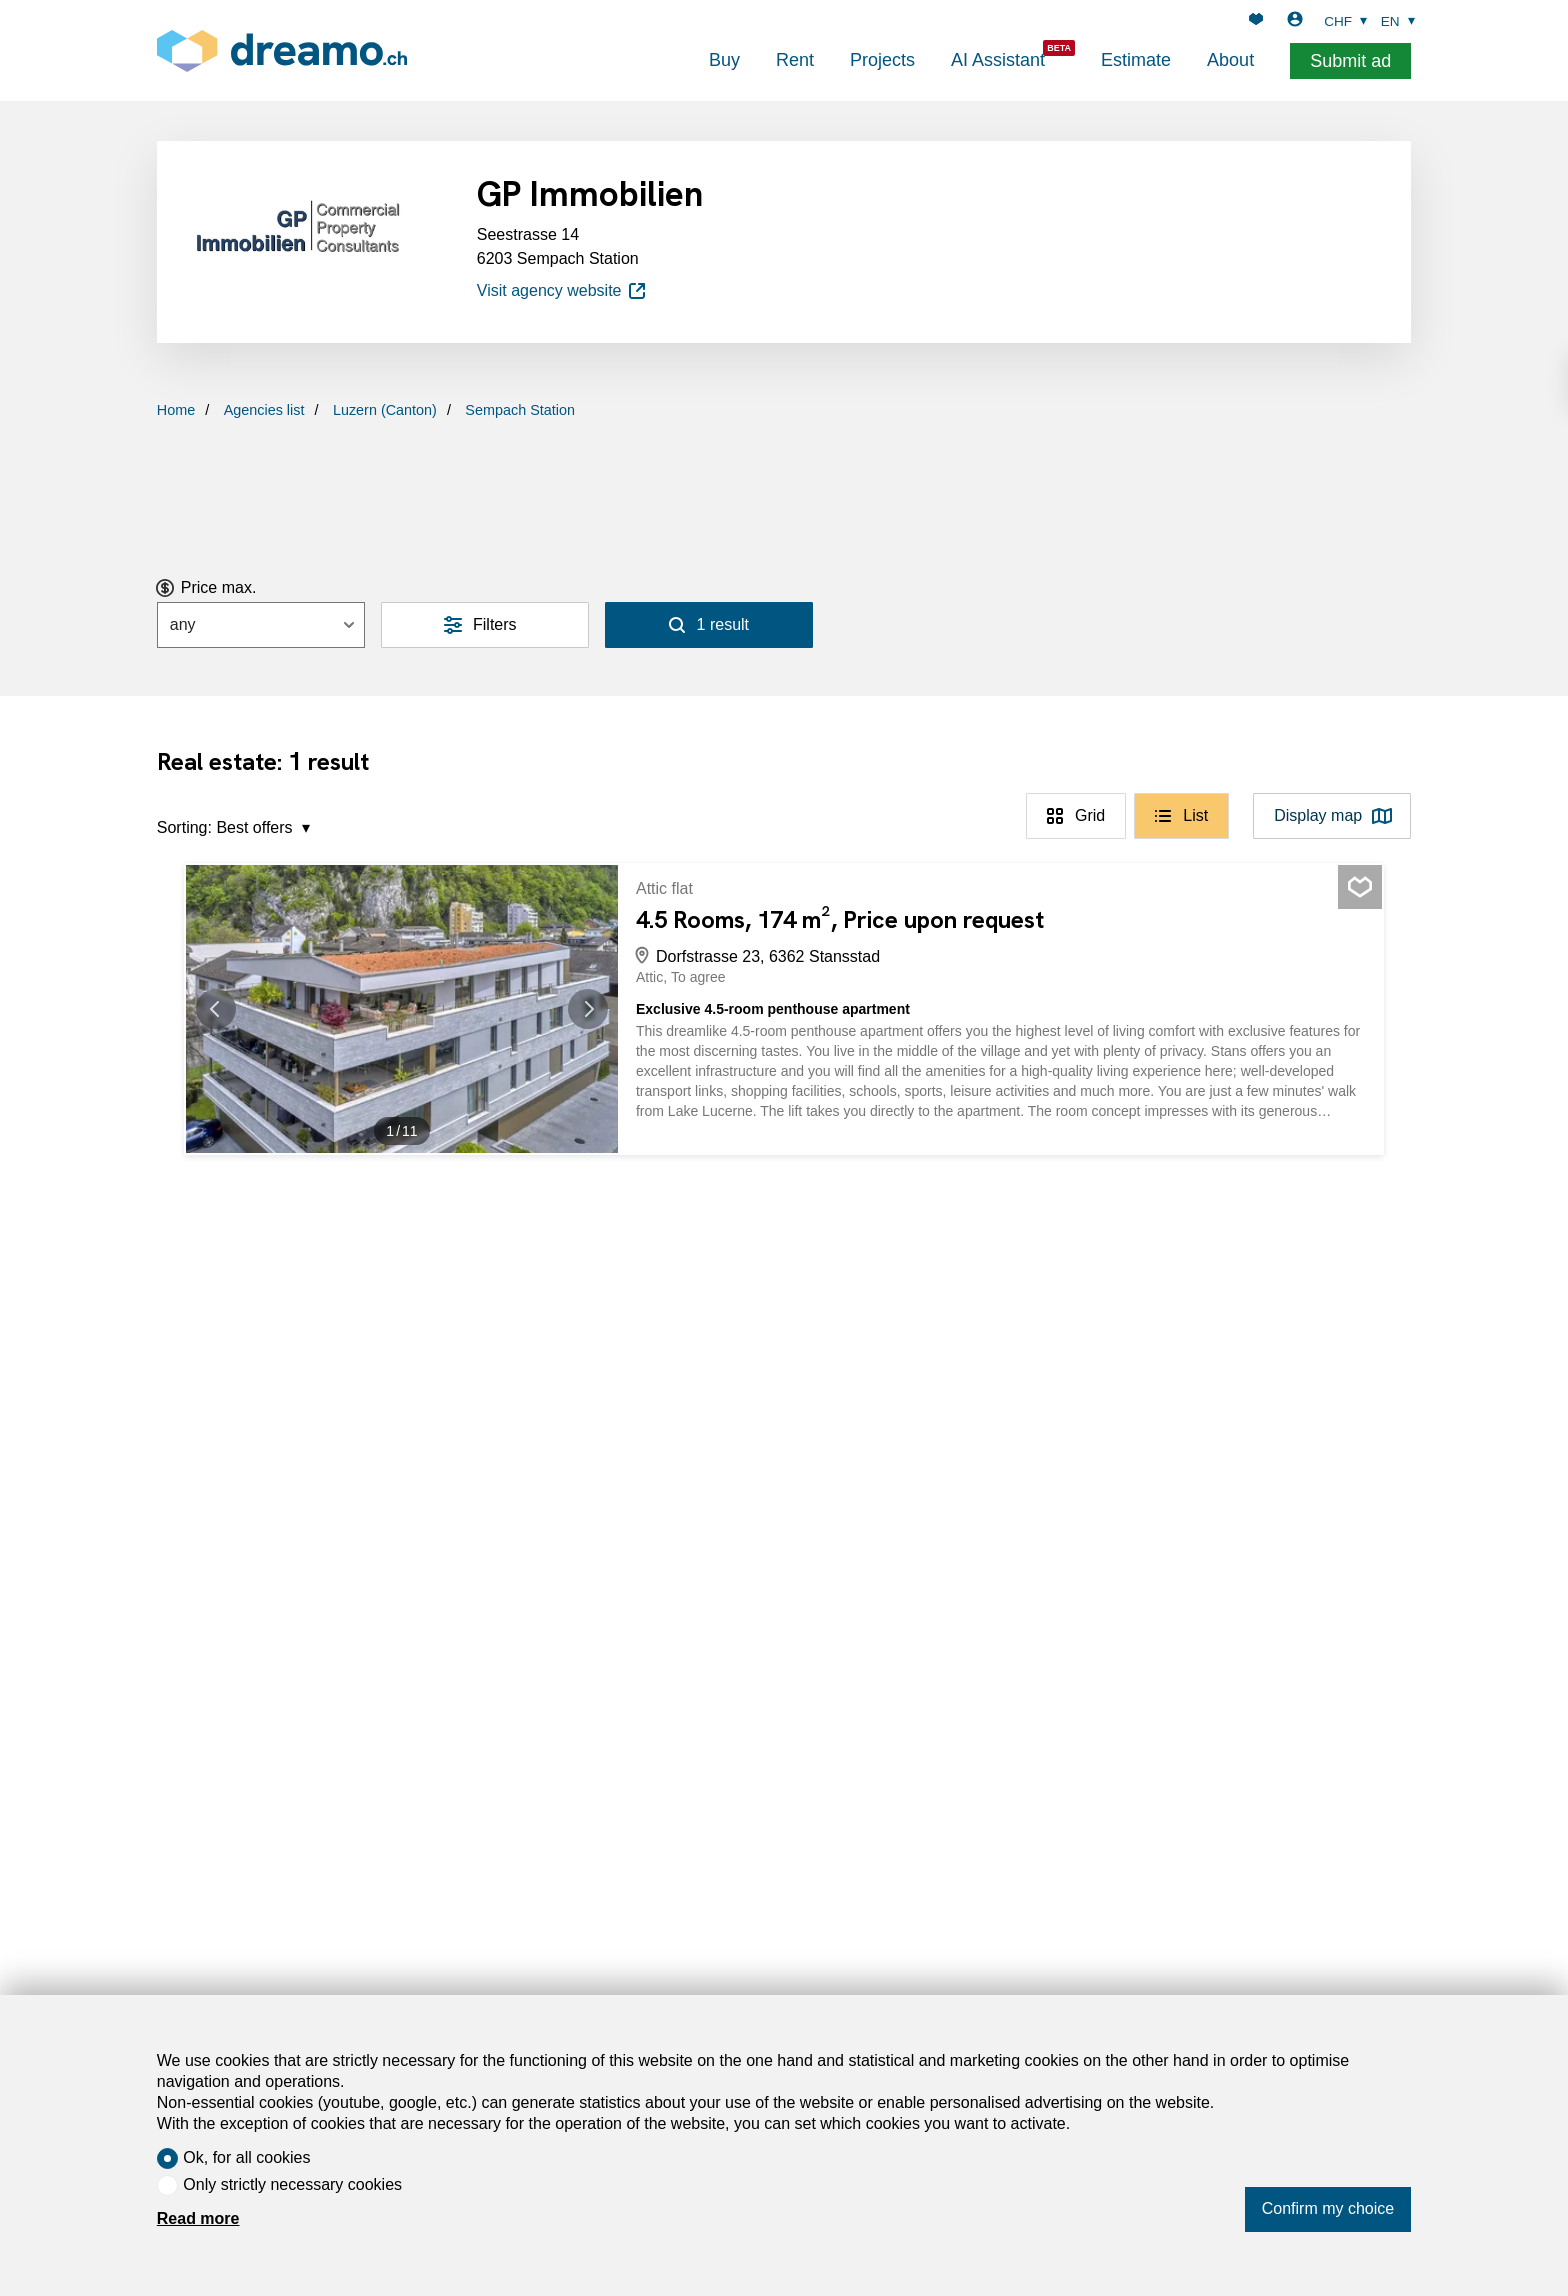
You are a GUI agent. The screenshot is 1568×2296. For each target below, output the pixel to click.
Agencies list (264, 410)
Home (176, 410)
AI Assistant (998, 60)
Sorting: (184, 827)
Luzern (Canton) (385, 410)
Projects (882, 60)
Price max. (219, 587)
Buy (724, 60)
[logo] (282, 50)
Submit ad (1350, 61)
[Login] (1295, 21)
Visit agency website (563, 291)
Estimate (1136, 60)
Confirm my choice (1328, 2208)
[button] (226, 1009)
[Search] (709, 625)
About (1230, 60)
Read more (198, 2218)
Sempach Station (520, 410)
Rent (795, 60)
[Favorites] (1256, 21)
